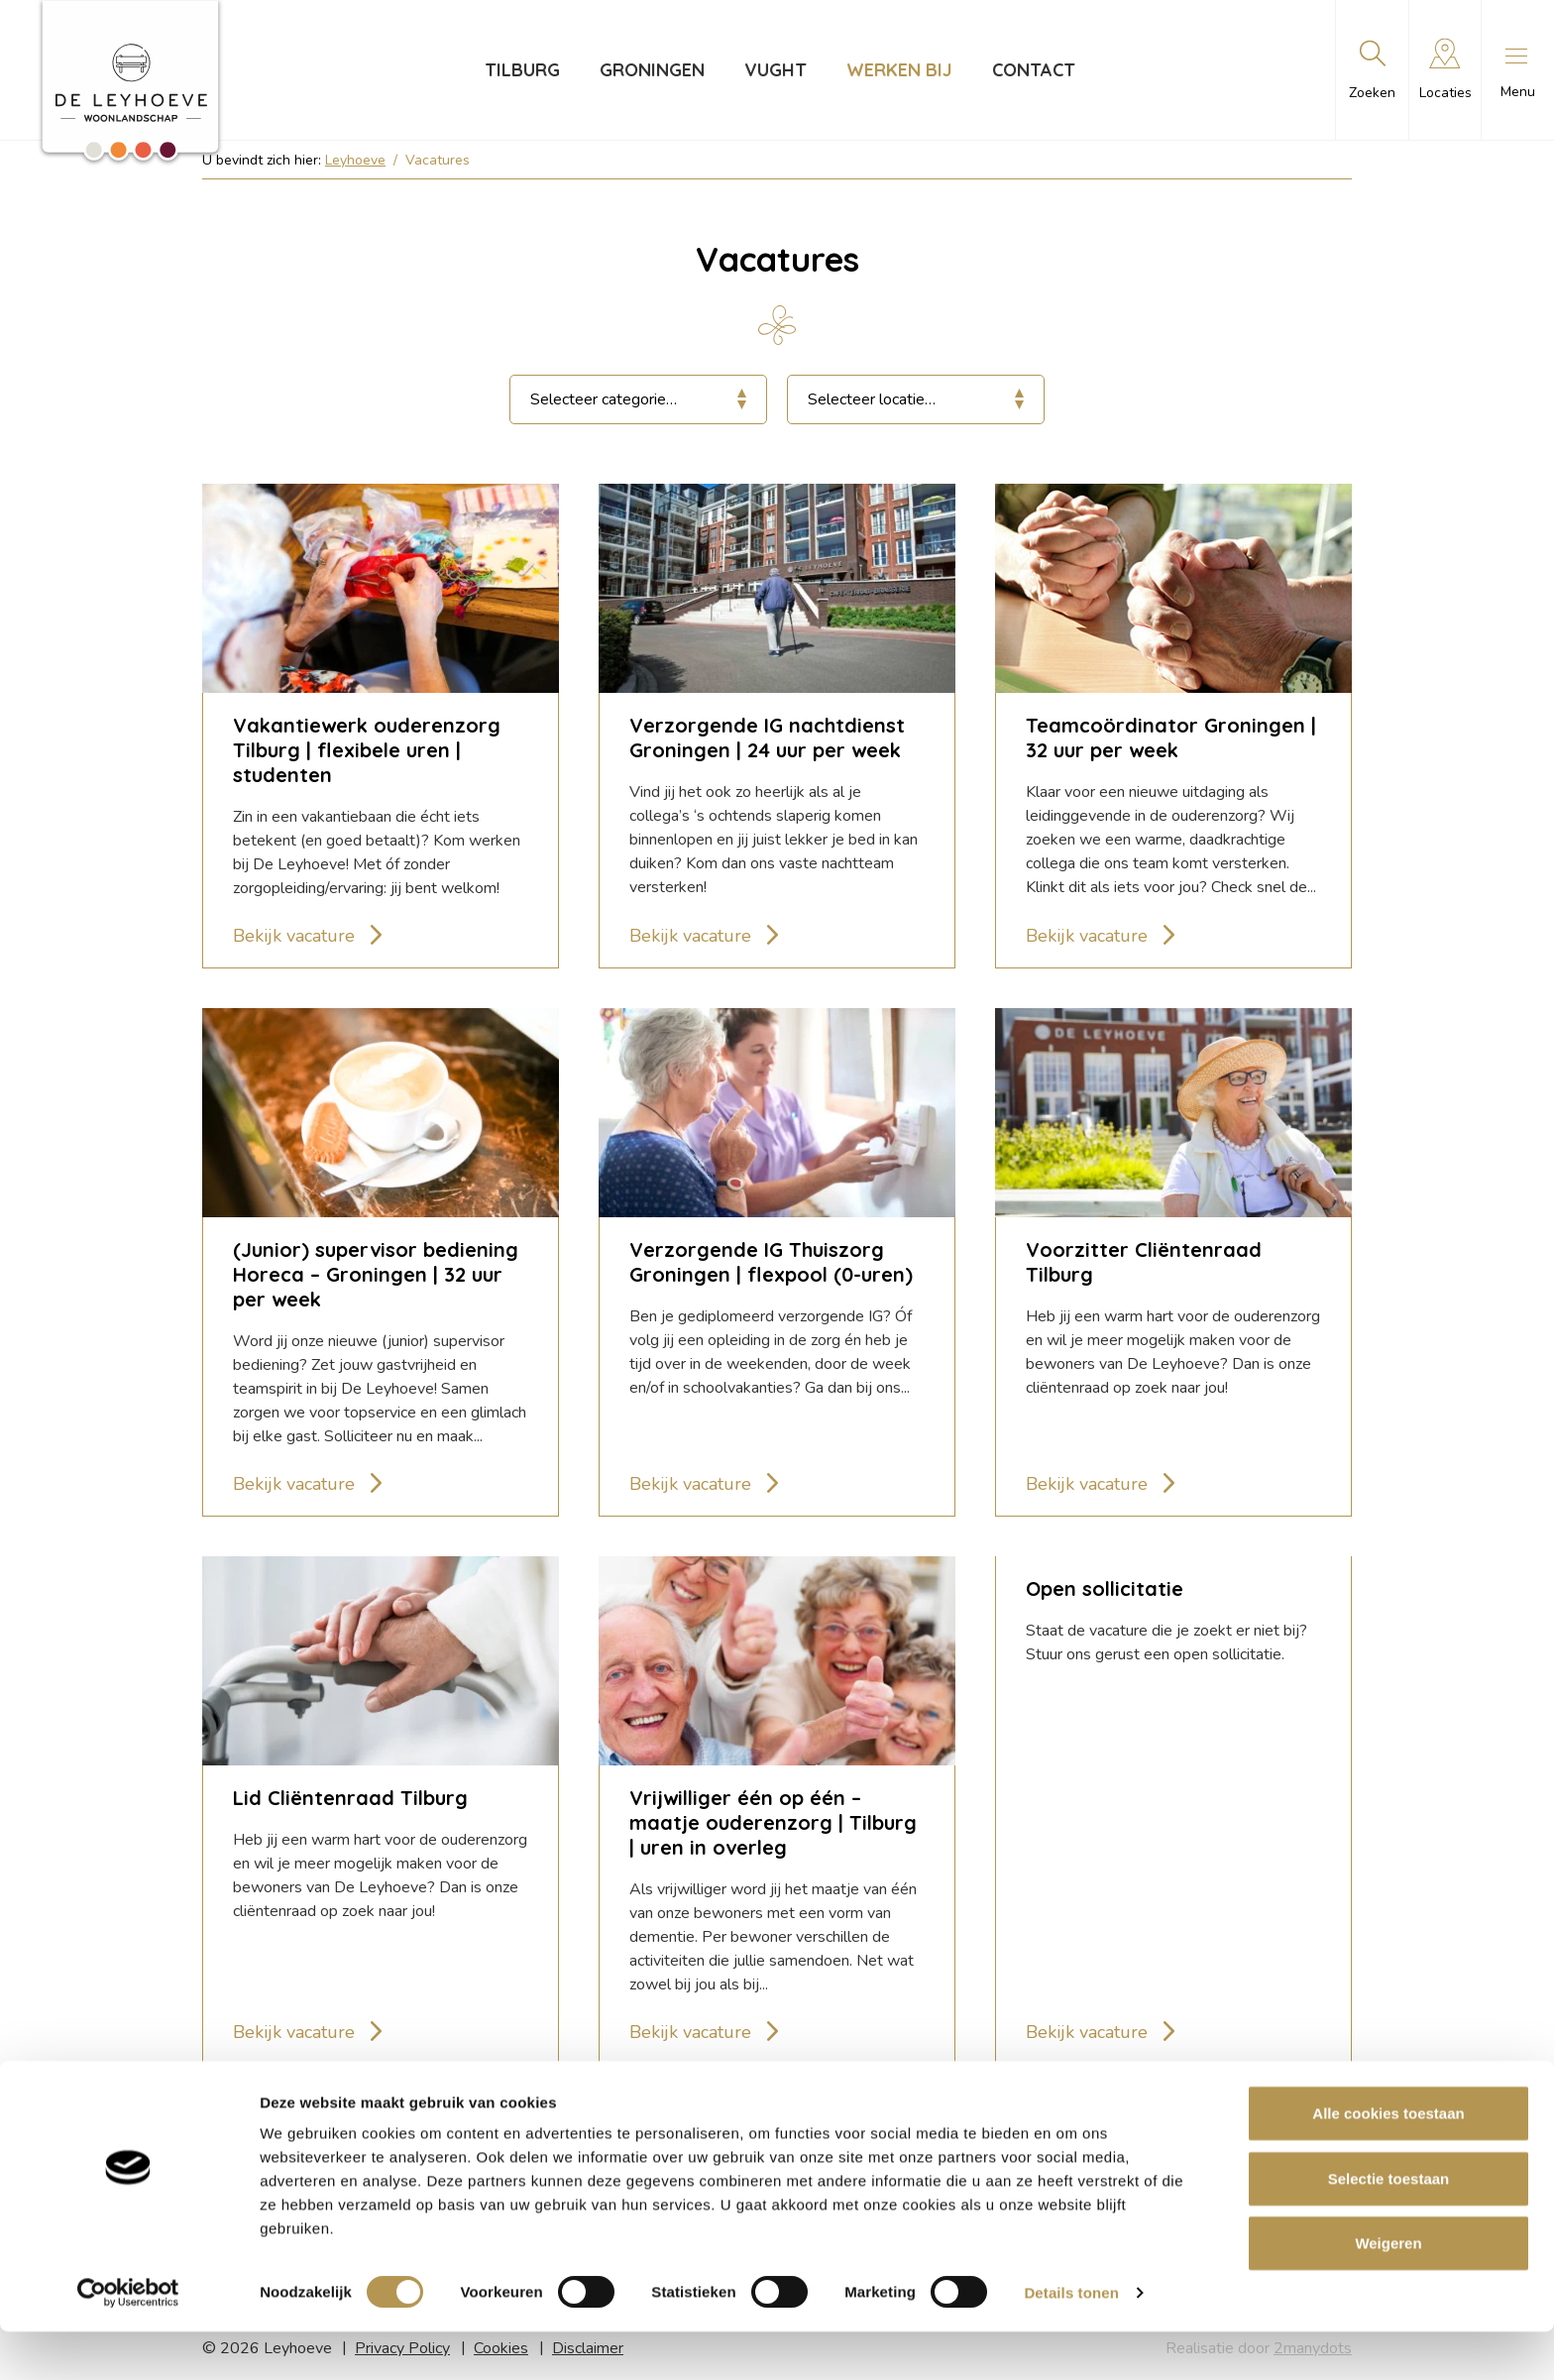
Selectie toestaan (1389, 2226)
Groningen (650, 69)
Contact (1031, 69)
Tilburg (520, 69)
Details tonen (1071, 2340)
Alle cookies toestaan (1388, 2161)
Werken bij (897, 69)
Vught (773, 69)
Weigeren (1388, 2291)
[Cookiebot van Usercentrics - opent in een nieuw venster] (128, 2341)
